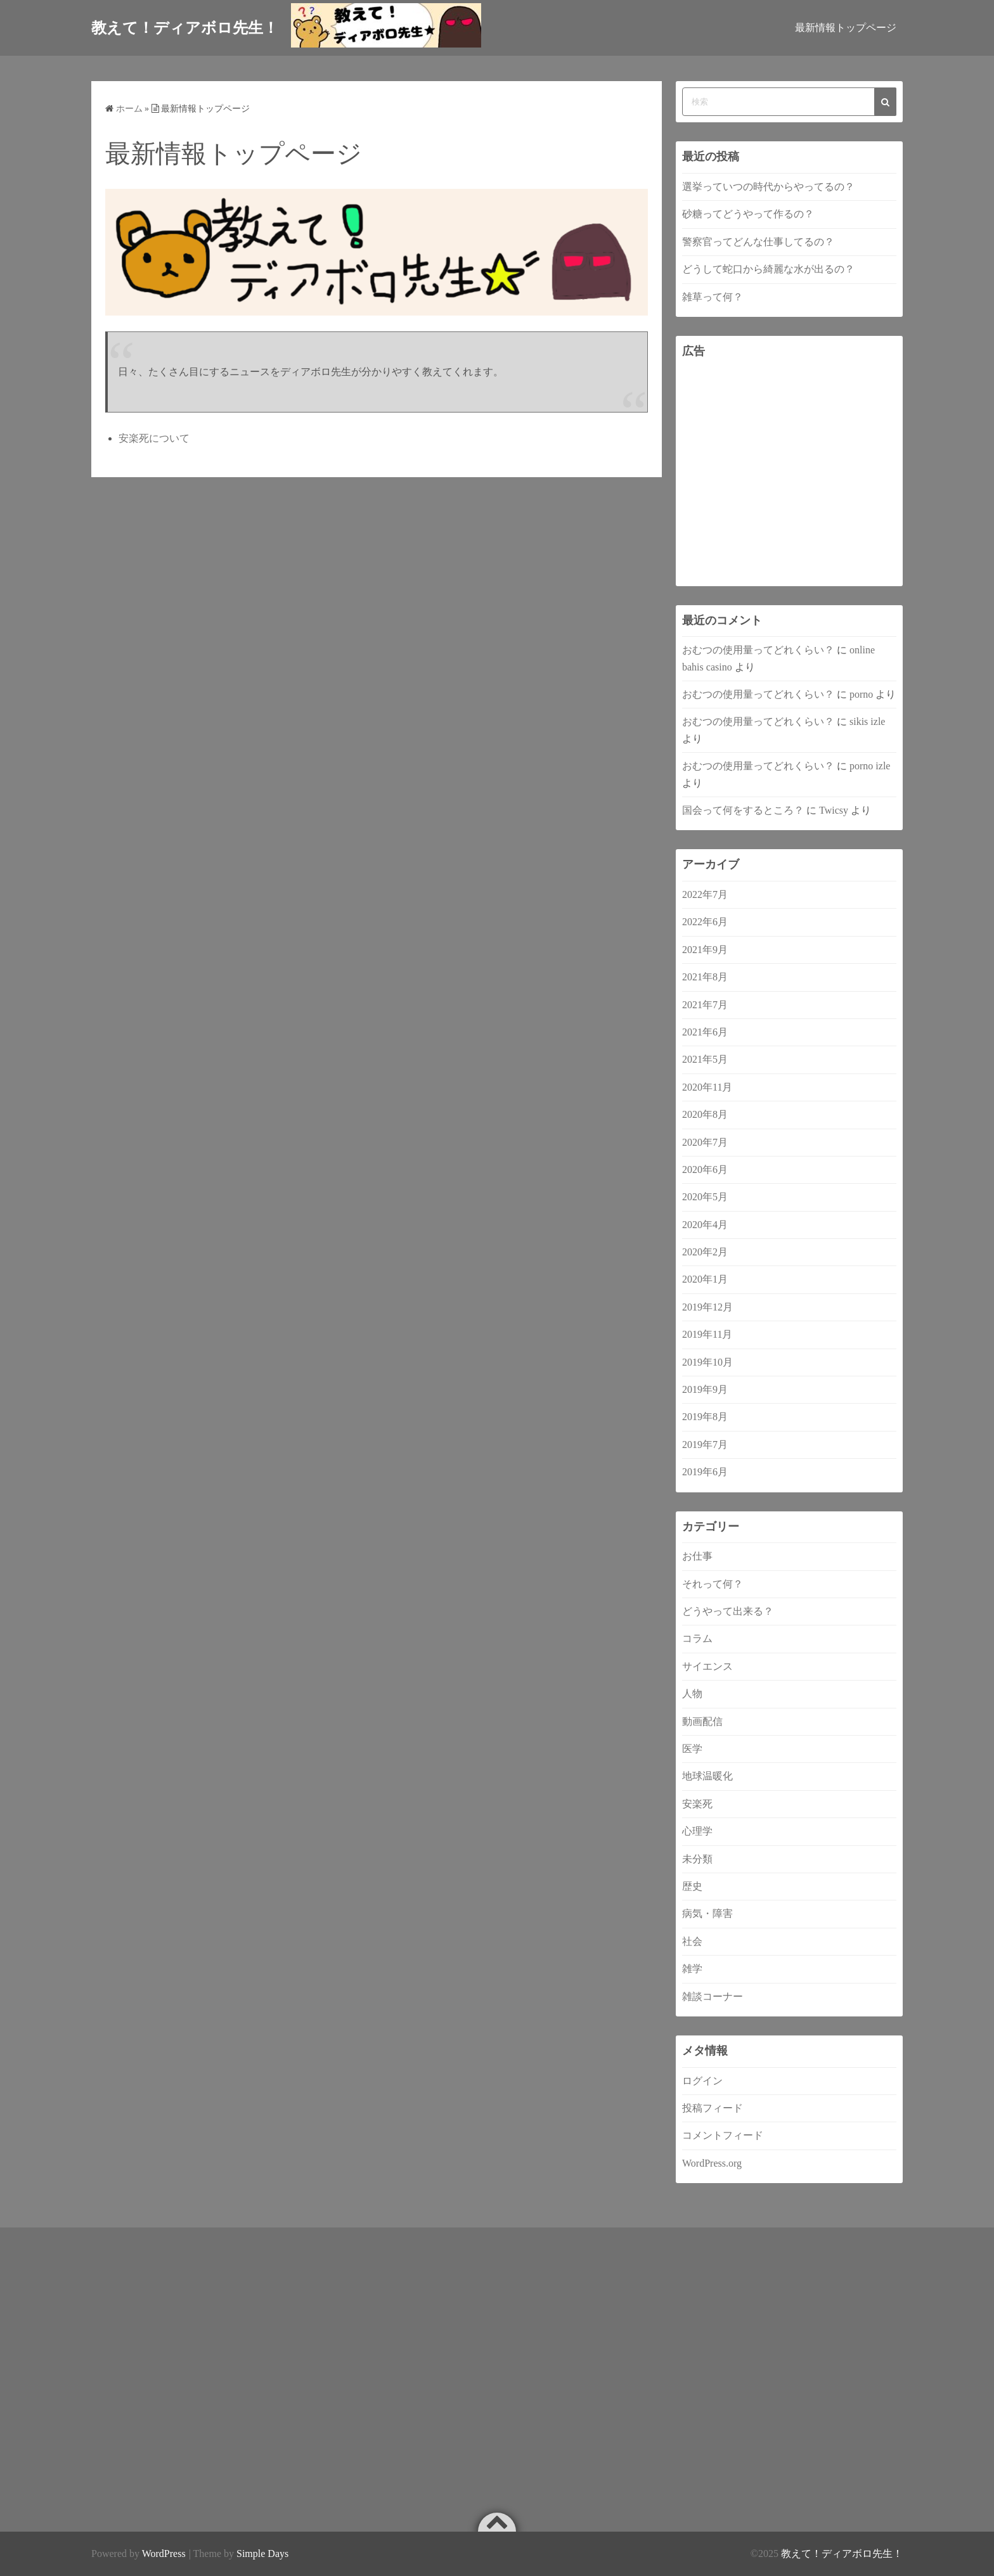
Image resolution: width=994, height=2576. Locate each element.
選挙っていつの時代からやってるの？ (768, 186)
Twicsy (833, 810)
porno (861, 694)
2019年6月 (705, 1471)
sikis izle (867, 721)
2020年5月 (705, 1196)
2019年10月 (707, 1362)
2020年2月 (705, 1251)
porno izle (869, 765)
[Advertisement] (789, 473)
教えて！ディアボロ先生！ (842, 2553)
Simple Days (262, 2553)
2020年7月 (705, 1142)
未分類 (697, 1859)
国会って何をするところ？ (743, 810)
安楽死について (154, 438)
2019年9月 (705, 1389)
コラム (697, 1638)
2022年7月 (705, 894)
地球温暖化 (707, 1776)
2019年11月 (707, 1334)
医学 (692, 1748)
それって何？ (712, 1584)
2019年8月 (705, 1416)
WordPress (164, 2553)
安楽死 (697, 1803)
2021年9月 (705, 949)
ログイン (702, 2080)
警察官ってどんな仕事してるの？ (758, 241)
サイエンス (707, 1666)
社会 (692, 1941)
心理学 (697, 1831)
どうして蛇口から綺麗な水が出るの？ (768, 269)
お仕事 (697, 1556)
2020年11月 (707, 1087)
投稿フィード (712, 2108)
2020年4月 (705, 1224)
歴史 (692, 1886)
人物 (692, 1693)
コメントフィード (722, 2135)
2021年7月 (705, 1004)
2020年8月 (705, 1114)
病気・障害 (707, 1913)
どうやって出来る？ (727, 1611)
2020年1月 (705, 1279)
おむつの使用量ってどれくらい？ (758, 649)
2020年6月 (705, 1169)
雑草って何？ (712, 297)
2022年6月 (705, 921)
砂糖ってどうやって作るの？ (748, 213)
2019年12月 (707, 1307)
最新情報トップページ (845, 27)
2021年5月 (705, 1059)
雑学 (692, 1968)
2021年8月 (705, 976)
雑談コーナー (712, 1996)
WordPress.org (712, 2163)
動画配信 (702, 1721)
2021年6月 (705, 1032)
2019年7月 (705, 1444)
